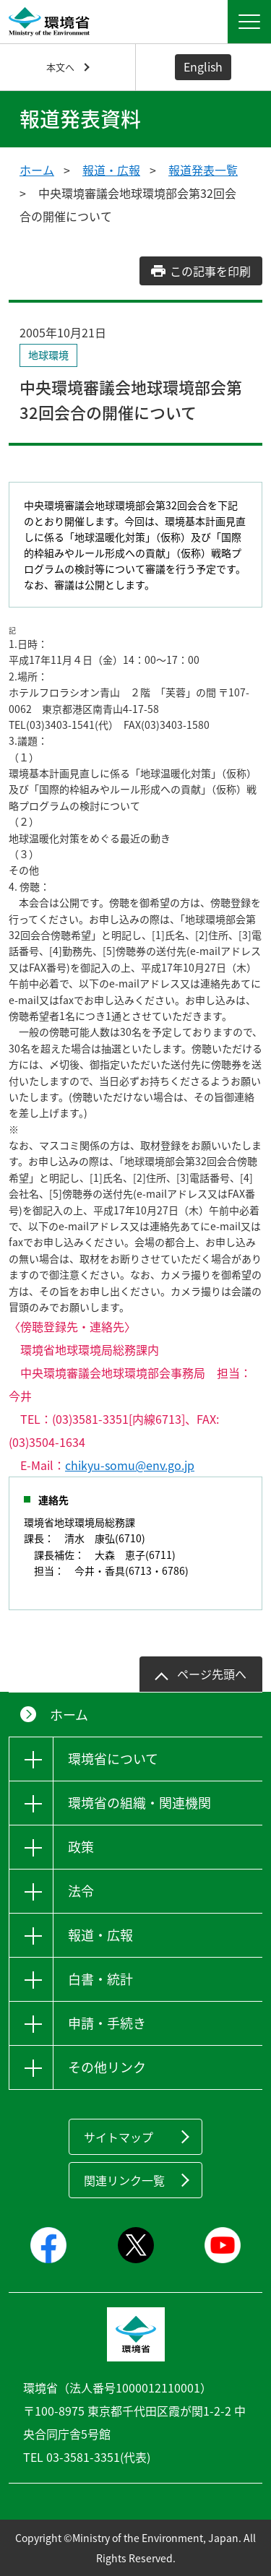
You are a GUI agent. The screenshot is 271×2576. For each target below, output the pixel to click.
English (203, 66)
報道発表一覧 (203, 169)
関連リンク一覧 (124, 2180)
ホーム (37, 169)
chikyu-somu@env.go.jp (129, 1465)
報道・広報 (111, 169)
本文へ (60, 67)
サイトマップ (118, 2136)
